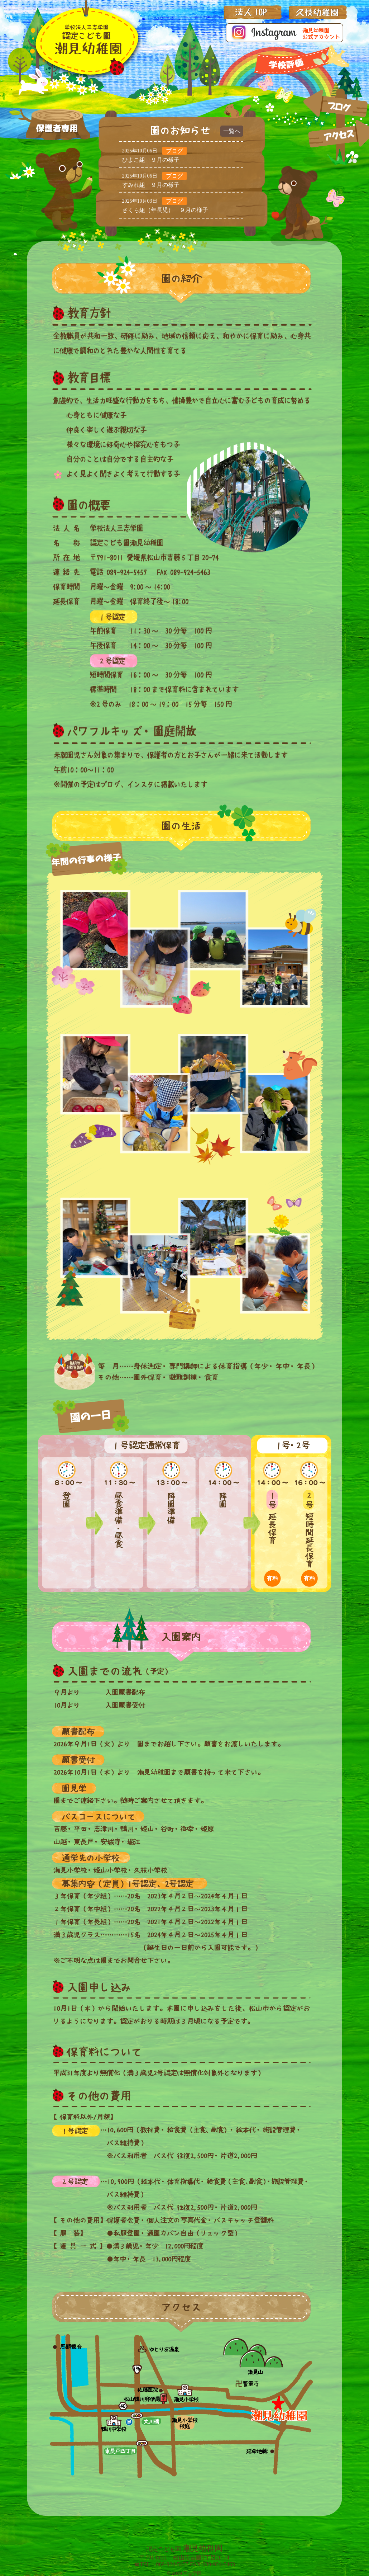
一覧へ (231, 131)
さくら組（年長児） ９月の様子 (165, 210)
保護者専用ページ (57, 128)
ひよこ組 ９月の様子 (150, 160)
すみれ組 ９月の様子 (150, 185)
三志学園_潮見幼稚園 (86, 41)
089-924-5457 (172, 2564)
